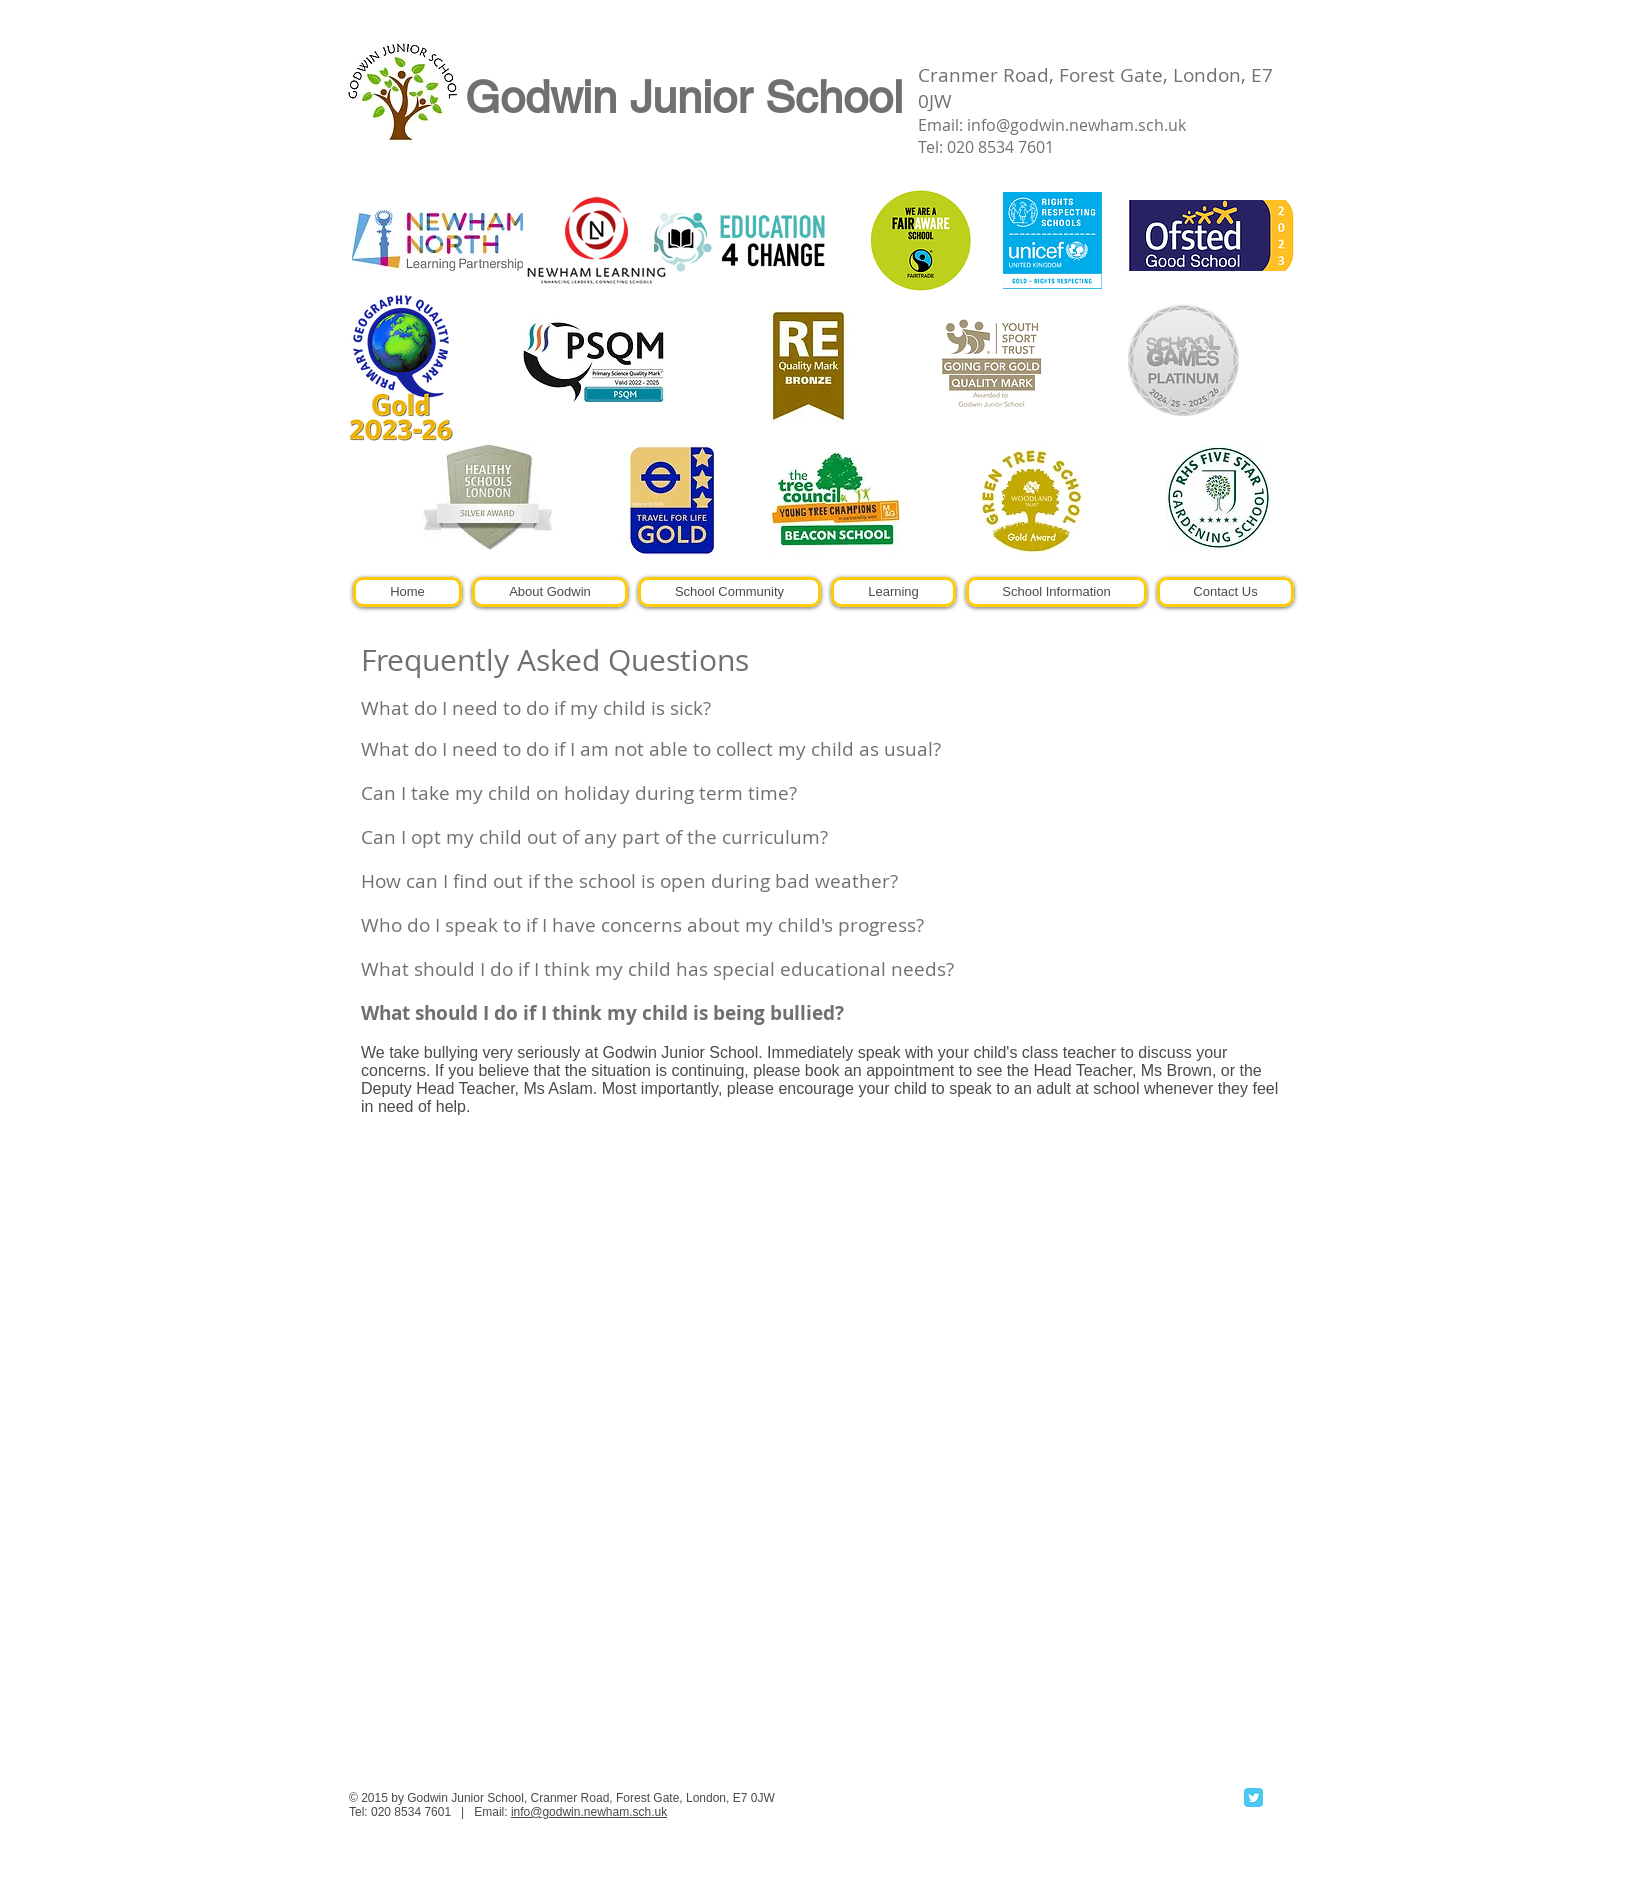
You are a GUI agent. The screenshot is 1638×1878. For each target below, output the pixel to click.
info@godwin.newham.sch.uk (1076, 125)
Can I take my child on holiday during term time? (579, 793)
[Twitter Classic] (1253, 1797)
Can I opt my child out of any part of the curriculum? (594, 837)
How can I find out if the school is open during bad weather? (629, 881)
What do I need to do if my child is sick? (536, 708)
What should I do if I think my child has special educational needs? (657, 969)
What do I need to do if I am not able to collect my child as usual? (651, 749)
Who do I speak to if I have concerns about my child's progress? (642, 925)
